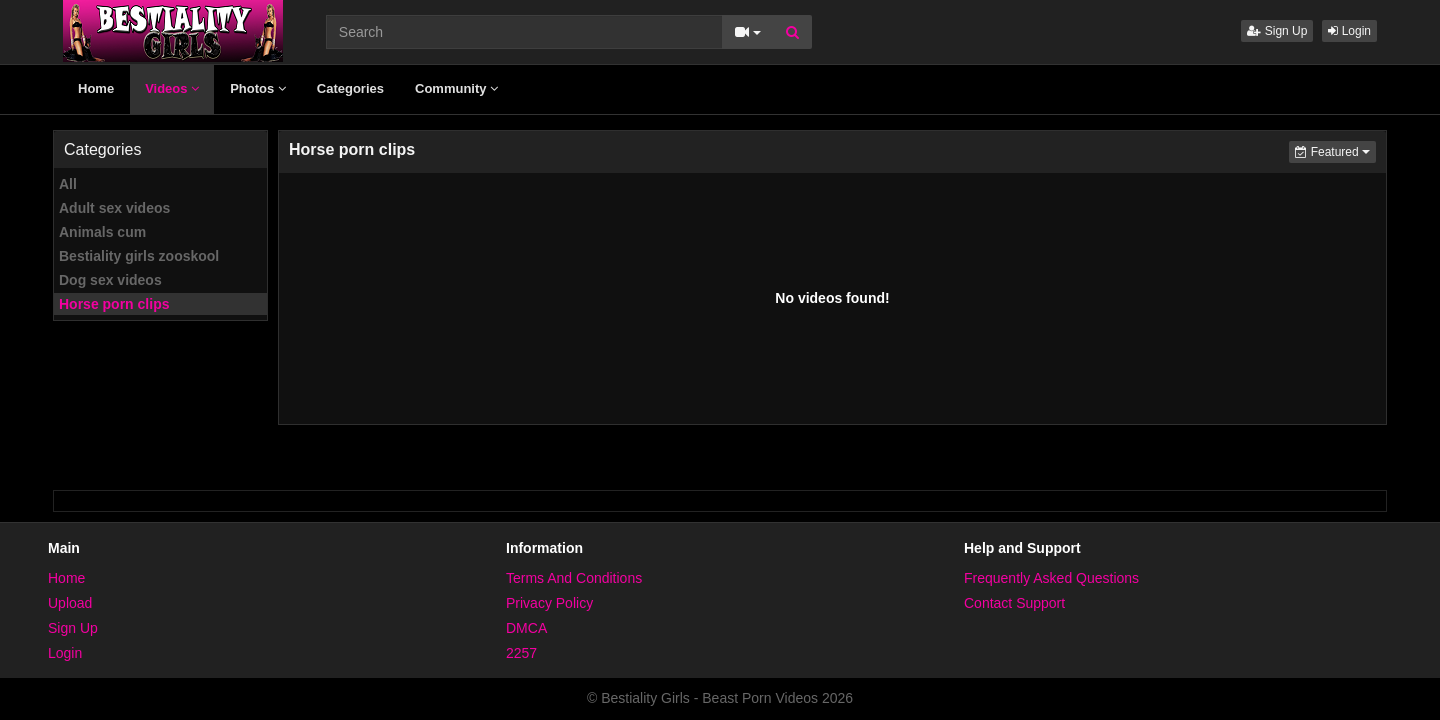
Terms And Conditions (574, 578)
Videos (172, 88)
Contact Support (1014, 603)
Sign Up (1277, 31)
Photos (258, 88)
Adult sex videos (114, 208)
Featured (1335, 150)
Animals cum (102, 232)
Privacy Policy (549, 603)
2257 (521, 653)
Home (96, 88)
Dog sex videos (110, 280)
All (68, 184)
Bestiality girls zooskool (139, 256)
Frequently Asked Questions (1051, 578)
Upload (70, 603)
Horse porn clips (114, 304)
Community (456, 88)
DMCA (526, 628)
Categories (350, 88)
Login (1349, 31)
